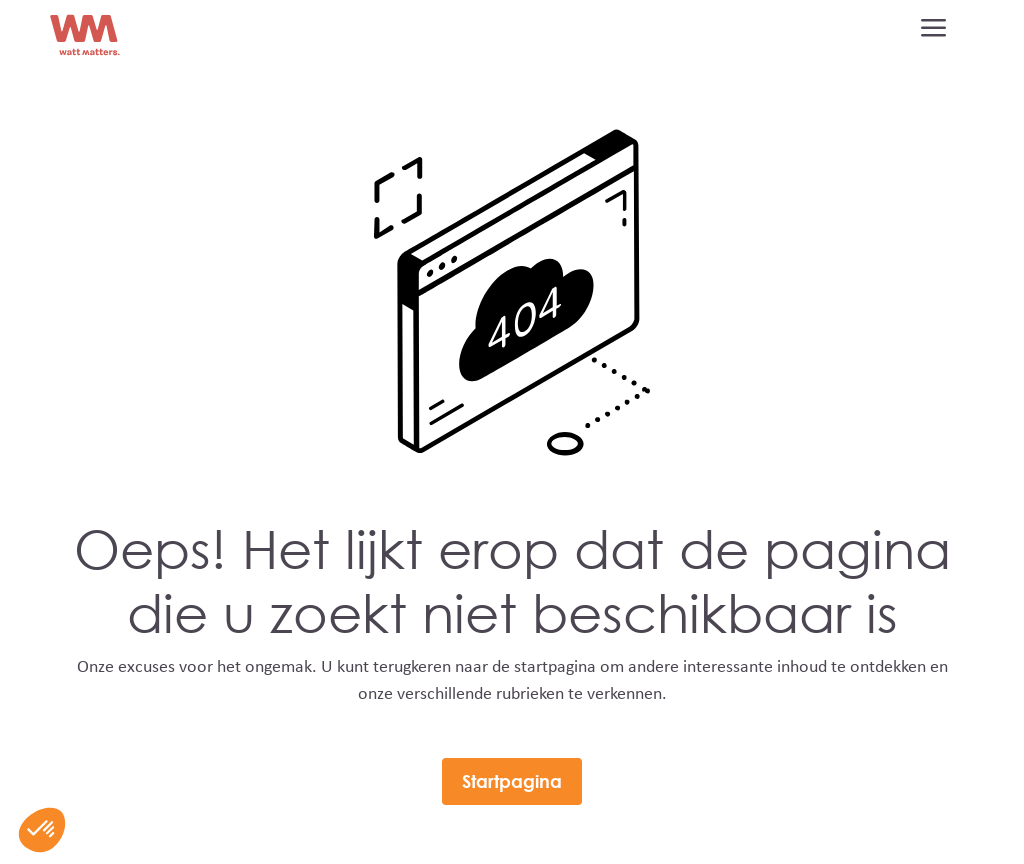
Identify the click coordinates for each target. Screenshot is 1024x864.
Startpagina (512, 781)
